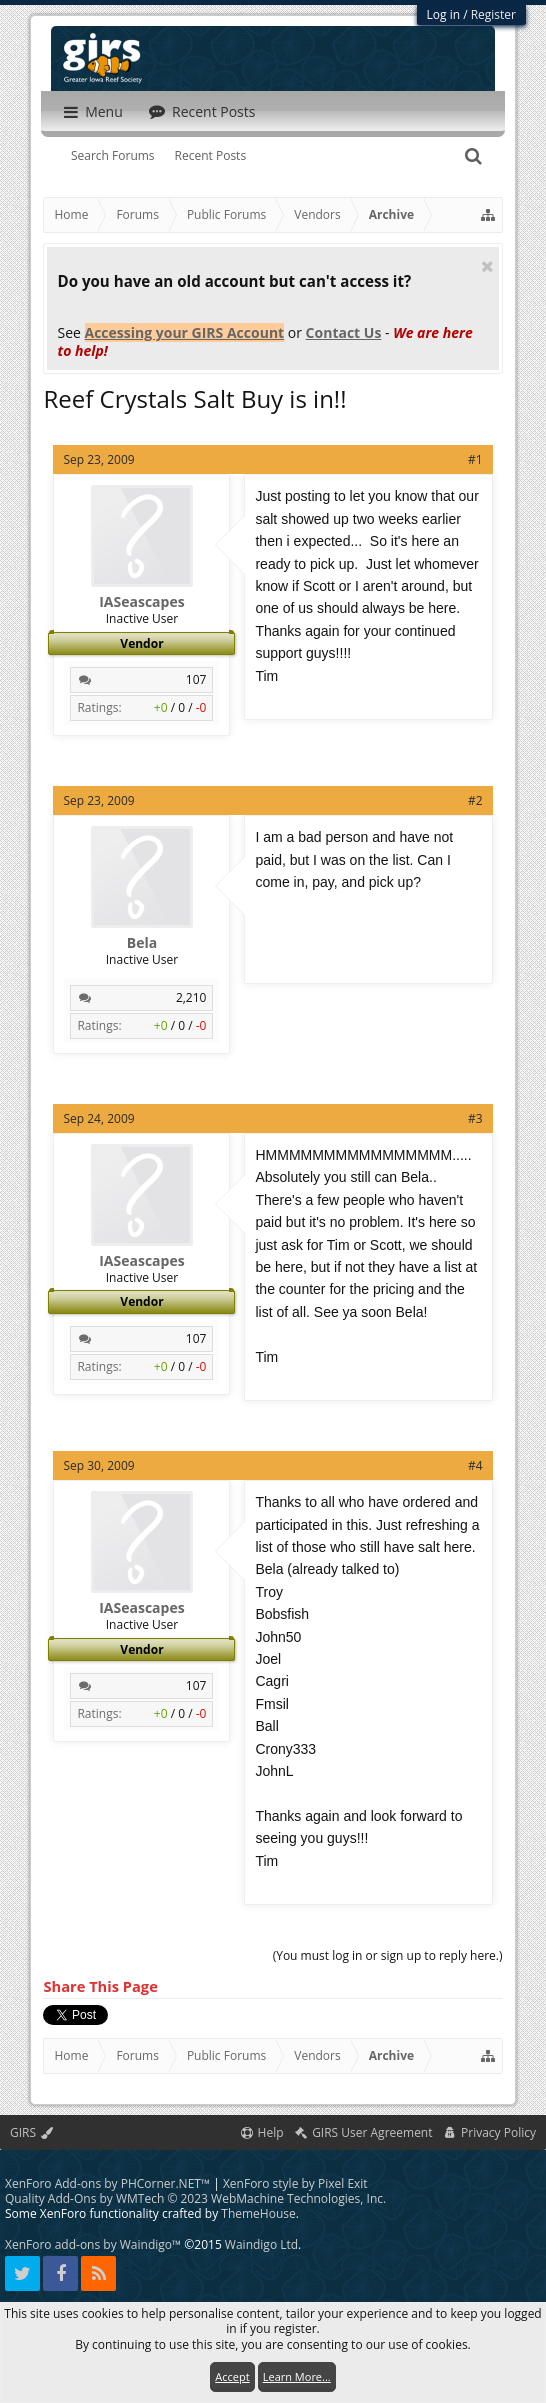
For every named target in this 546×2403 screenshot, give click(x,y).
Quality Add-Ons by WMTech (195, 2198)
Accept (232, 2376)
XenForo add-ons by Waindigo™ (93, 2244)
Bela (142, 943)
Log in (444, 14)
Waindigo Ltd (261, 2244)
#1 (475, 459)
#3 (475, 1118)
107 (196, 679)
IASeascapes (141, 602)
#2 (475, 800)
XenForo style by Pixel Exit (295, 2183)
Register (493, 14)
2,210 (191, 997)
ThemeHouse (258, 2213)
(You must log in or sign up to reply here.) (388, 1955)
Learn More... (297, 2376)
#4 (475, 1465)
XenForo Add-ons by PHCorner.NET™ (107, 2183)
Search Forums (113, 155)
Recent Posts (211, 155)
